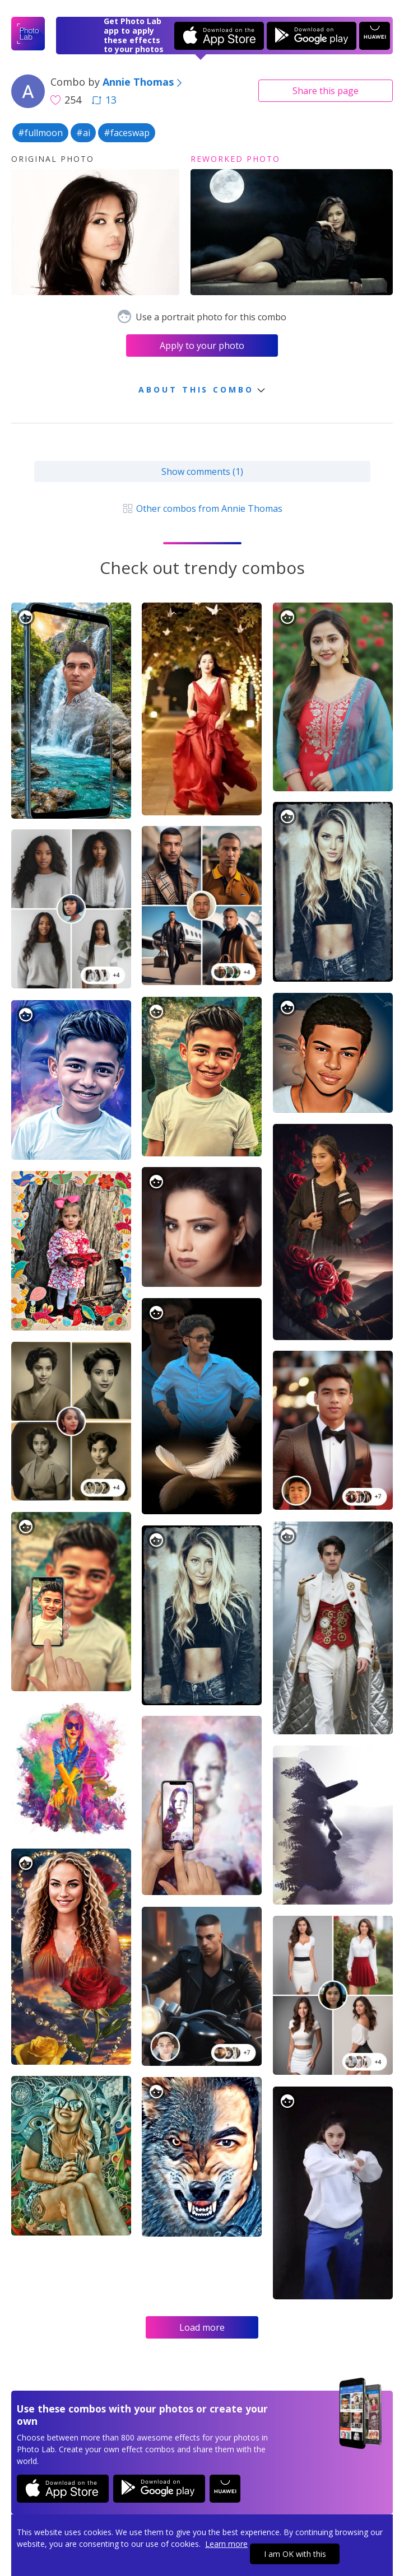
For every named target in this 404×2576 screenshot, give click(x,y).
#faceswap (127, 133)
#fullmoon (40, 133)
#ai (83, 133)
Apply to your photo (202, 345)
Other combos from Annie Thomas (202, 508)
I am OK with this (295, 2554)
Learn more (226, 2543)
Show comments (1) (202, 471)
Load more (202, 2327)
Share (325, 91)
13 (104, 99)
